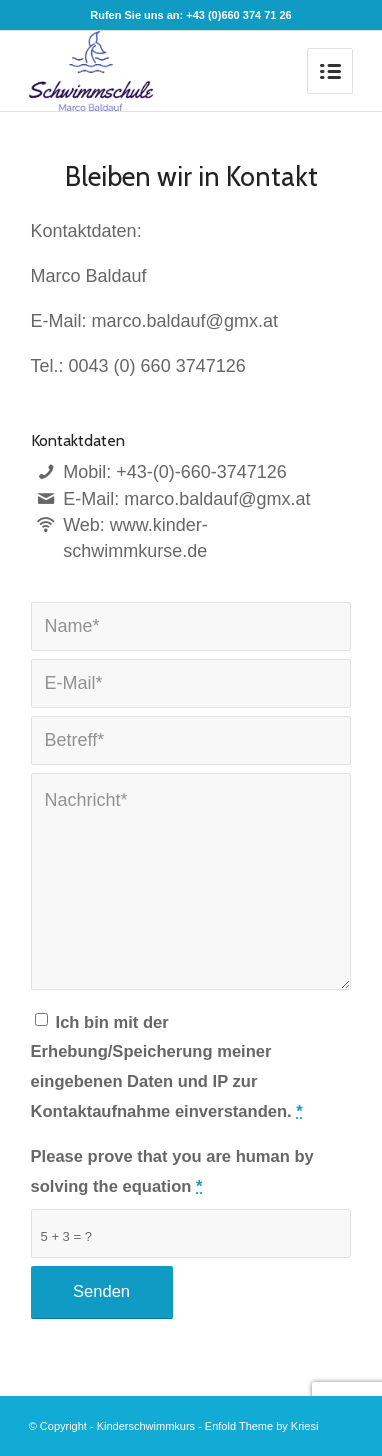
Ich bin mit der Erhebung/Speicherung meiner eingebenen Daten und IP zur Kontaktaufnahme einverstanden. (167, 1067)
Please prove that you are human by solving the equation (172, 1171)
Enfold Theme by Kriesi (262, 1426)
